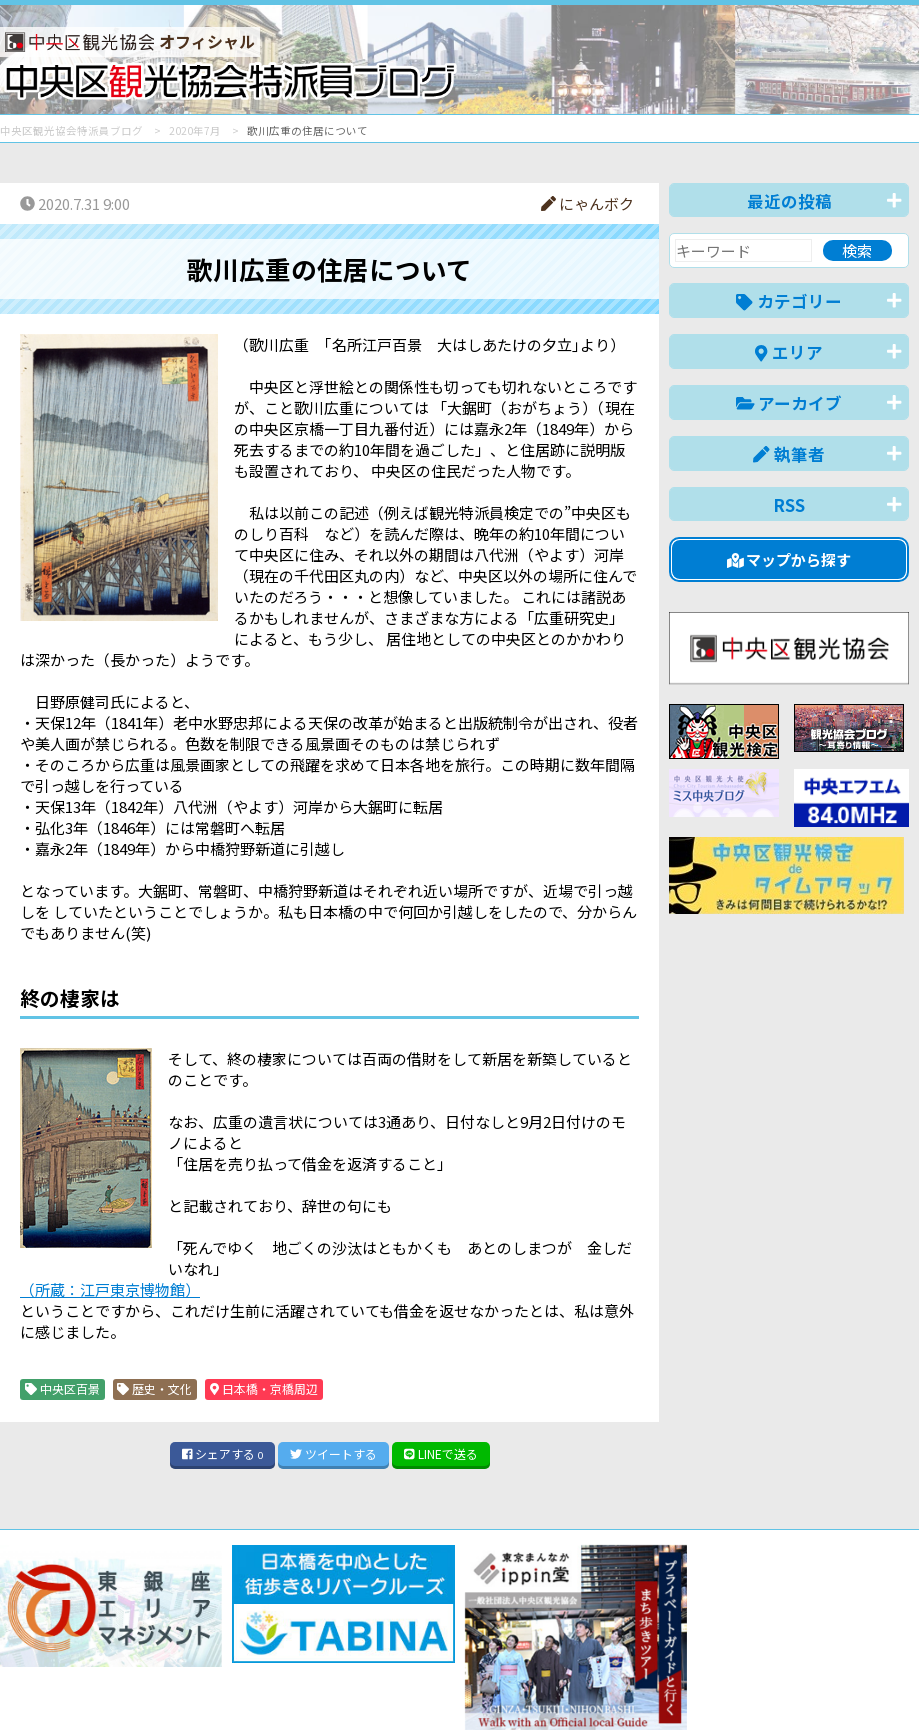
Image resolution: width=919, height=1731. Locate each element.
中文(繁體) (807, 1684)
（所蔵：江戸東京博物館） (110, 1289)
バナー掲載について (75, 1643)
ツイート (333, 1453)
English (633, 1684)
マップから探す (789, 559)
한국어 (886, 1684)
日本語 (563, 1684)
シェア (223, 1453)
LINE (441, 1453)
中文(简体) (715, 1684)
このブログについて (241, 1643)
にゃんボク (587, 203)
